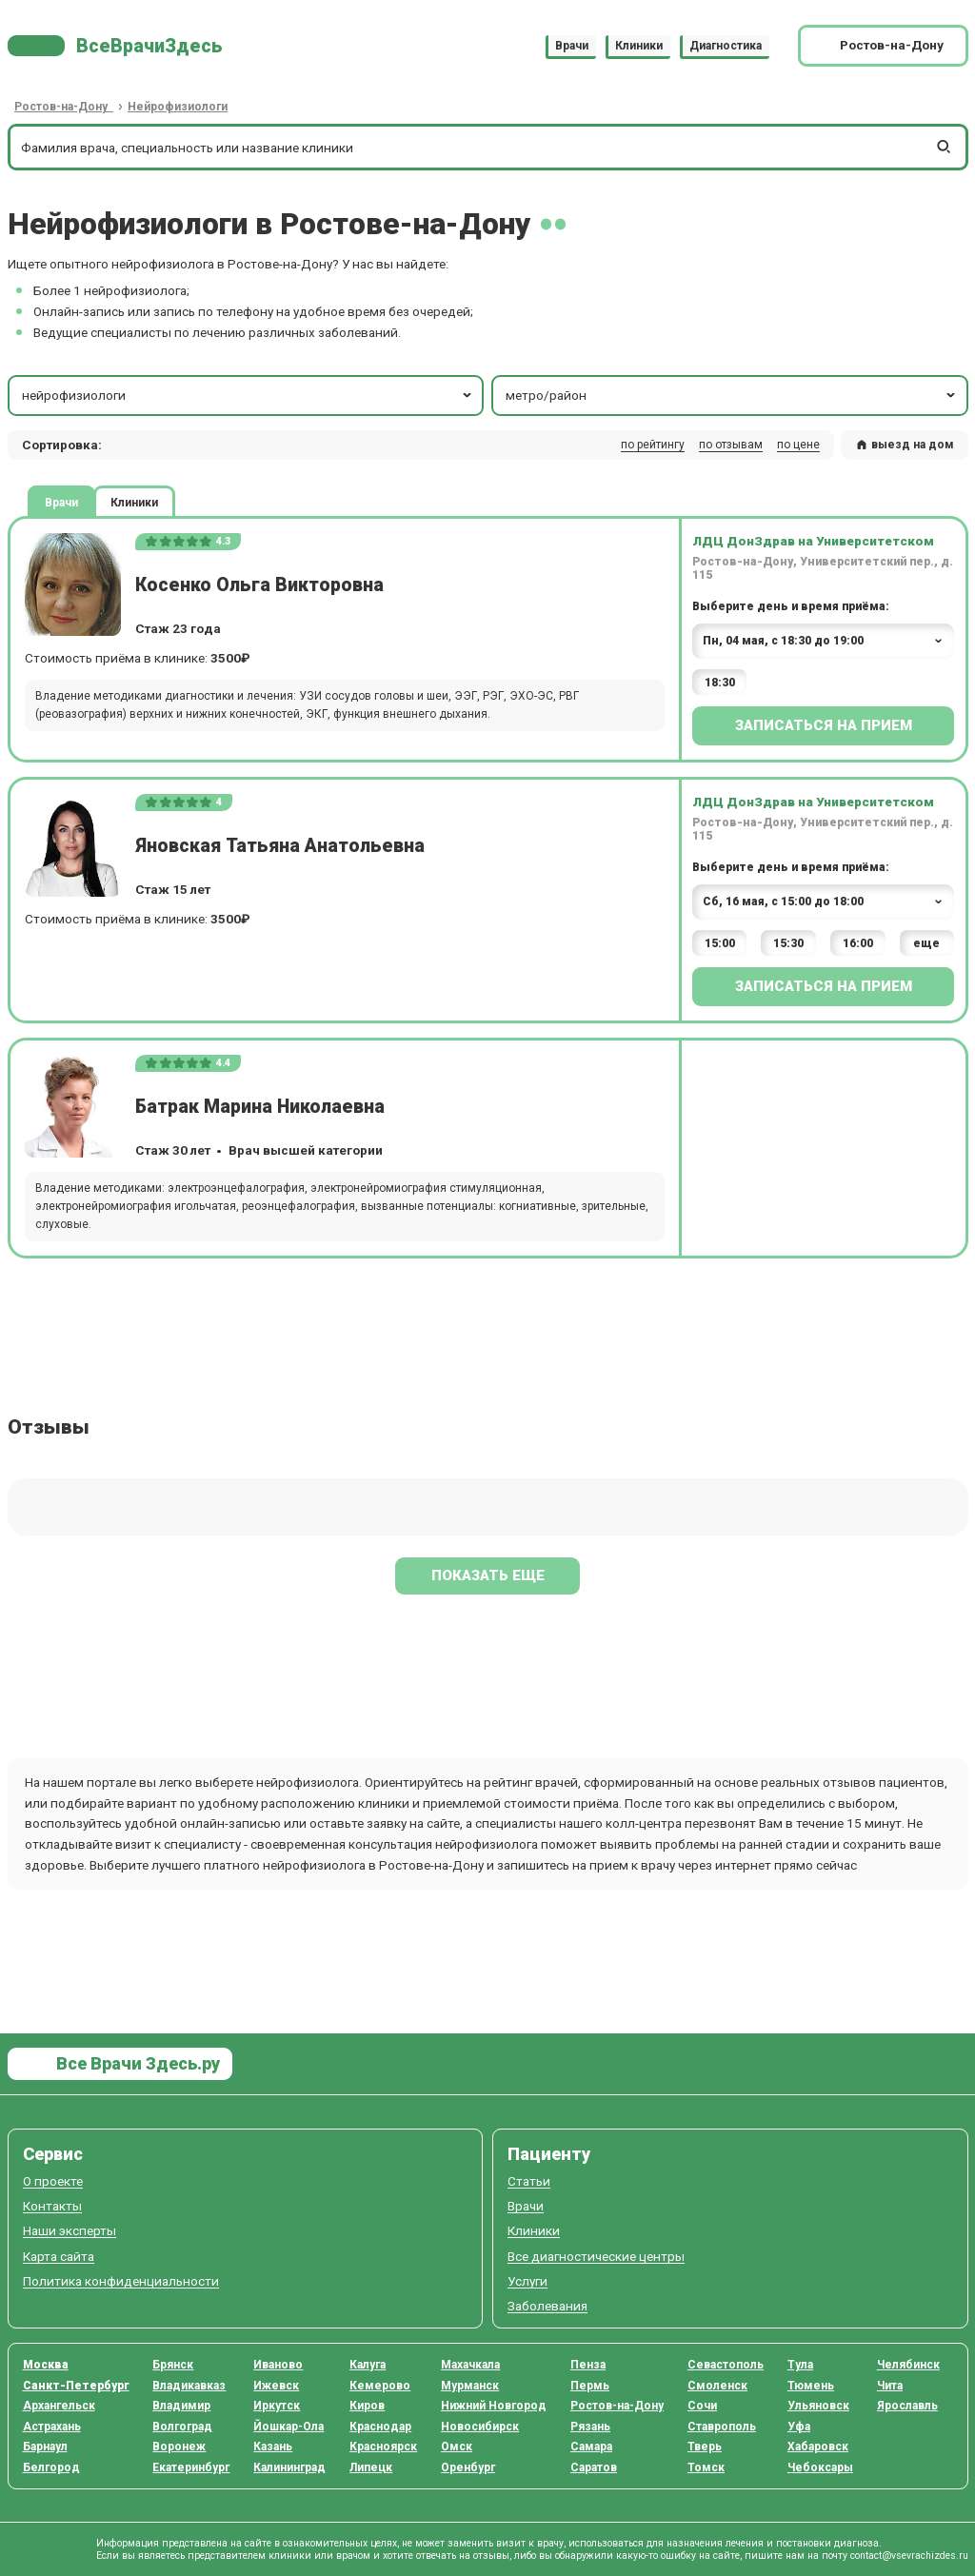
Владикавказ (189, 2385)
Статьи (528, 2181)
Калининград (289, 2467)
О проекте (53, 2181)
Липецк (370, 2467)
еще (926, 943)
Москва (46, 2364)
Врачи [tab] (61, 501)
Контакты (52, 2206)
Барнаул (45, 2446)
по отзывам (731, 444)
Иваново (278, 2364)
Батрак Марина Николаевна (260, 1107)
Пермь (589, 2385)
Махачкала (470, 2364)
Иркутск (276, 2405)
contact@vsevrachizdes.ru (909, 2555)
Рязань (590, 2426)
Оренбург (468, 2467)
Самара (591, 2446)
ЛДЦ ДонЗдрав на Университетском (813, 540)
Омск (456, 2446)
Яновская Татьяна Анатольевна (280, 846)
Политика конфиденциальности (121, 2281)
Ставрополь (721, 2426)
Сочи (702, 2405)
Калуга (367, 2364)
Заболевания (547, 2306)
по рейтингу (653, 444)
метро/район (732, 395)
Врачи (571, 45)
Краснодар (380, 2426)
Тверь (704, 2446)
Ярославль (907, 2405)
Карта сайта (58, 2256)
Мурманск (470, 2385)
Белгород (51, 2467)
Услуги (527, 2281)
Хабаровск (817, 2446)
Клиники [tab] (134, 501)
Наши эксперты (69, 2231)
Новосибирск (480, 2426)
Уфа (798, 2426)
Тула (800, 2364)
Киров (367, 2405)
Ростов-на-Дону (617, 2405)
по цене (798, 444)
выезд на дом (904, 444)
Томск (706, 2467)
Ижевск (276, 2385)
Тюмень (810, 2385)
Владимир (181, 2405)
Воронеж (179, 2446)
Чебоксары (820, 2467)
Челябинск (908, 2364)
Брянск (172, 2364)
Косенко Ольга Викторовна (259, 585)
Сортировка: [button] (62, 444)
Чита (890, 2385)
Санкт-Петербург (76, 2385)
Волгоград (182, 2426)
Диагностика (725, 45)
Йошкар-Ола (288, 2426)
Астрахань (52, 2426)
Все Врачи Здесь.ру (136, 2063)
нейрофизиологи (248, 395)
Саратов (593, 2467)
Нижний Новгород (494, 2405)
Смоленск (717, 2385)
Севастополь (725, 2364)
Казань (272, 2446)
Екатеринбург (190, 2467)
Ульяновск (818, 2405)
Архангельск (59, 2405)
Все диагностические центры (596, 2256)
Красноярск (383, 2446)
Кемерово (379, 2385)
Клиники (639, 45)
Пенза (588, 2364)
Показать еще (488, 1575)
